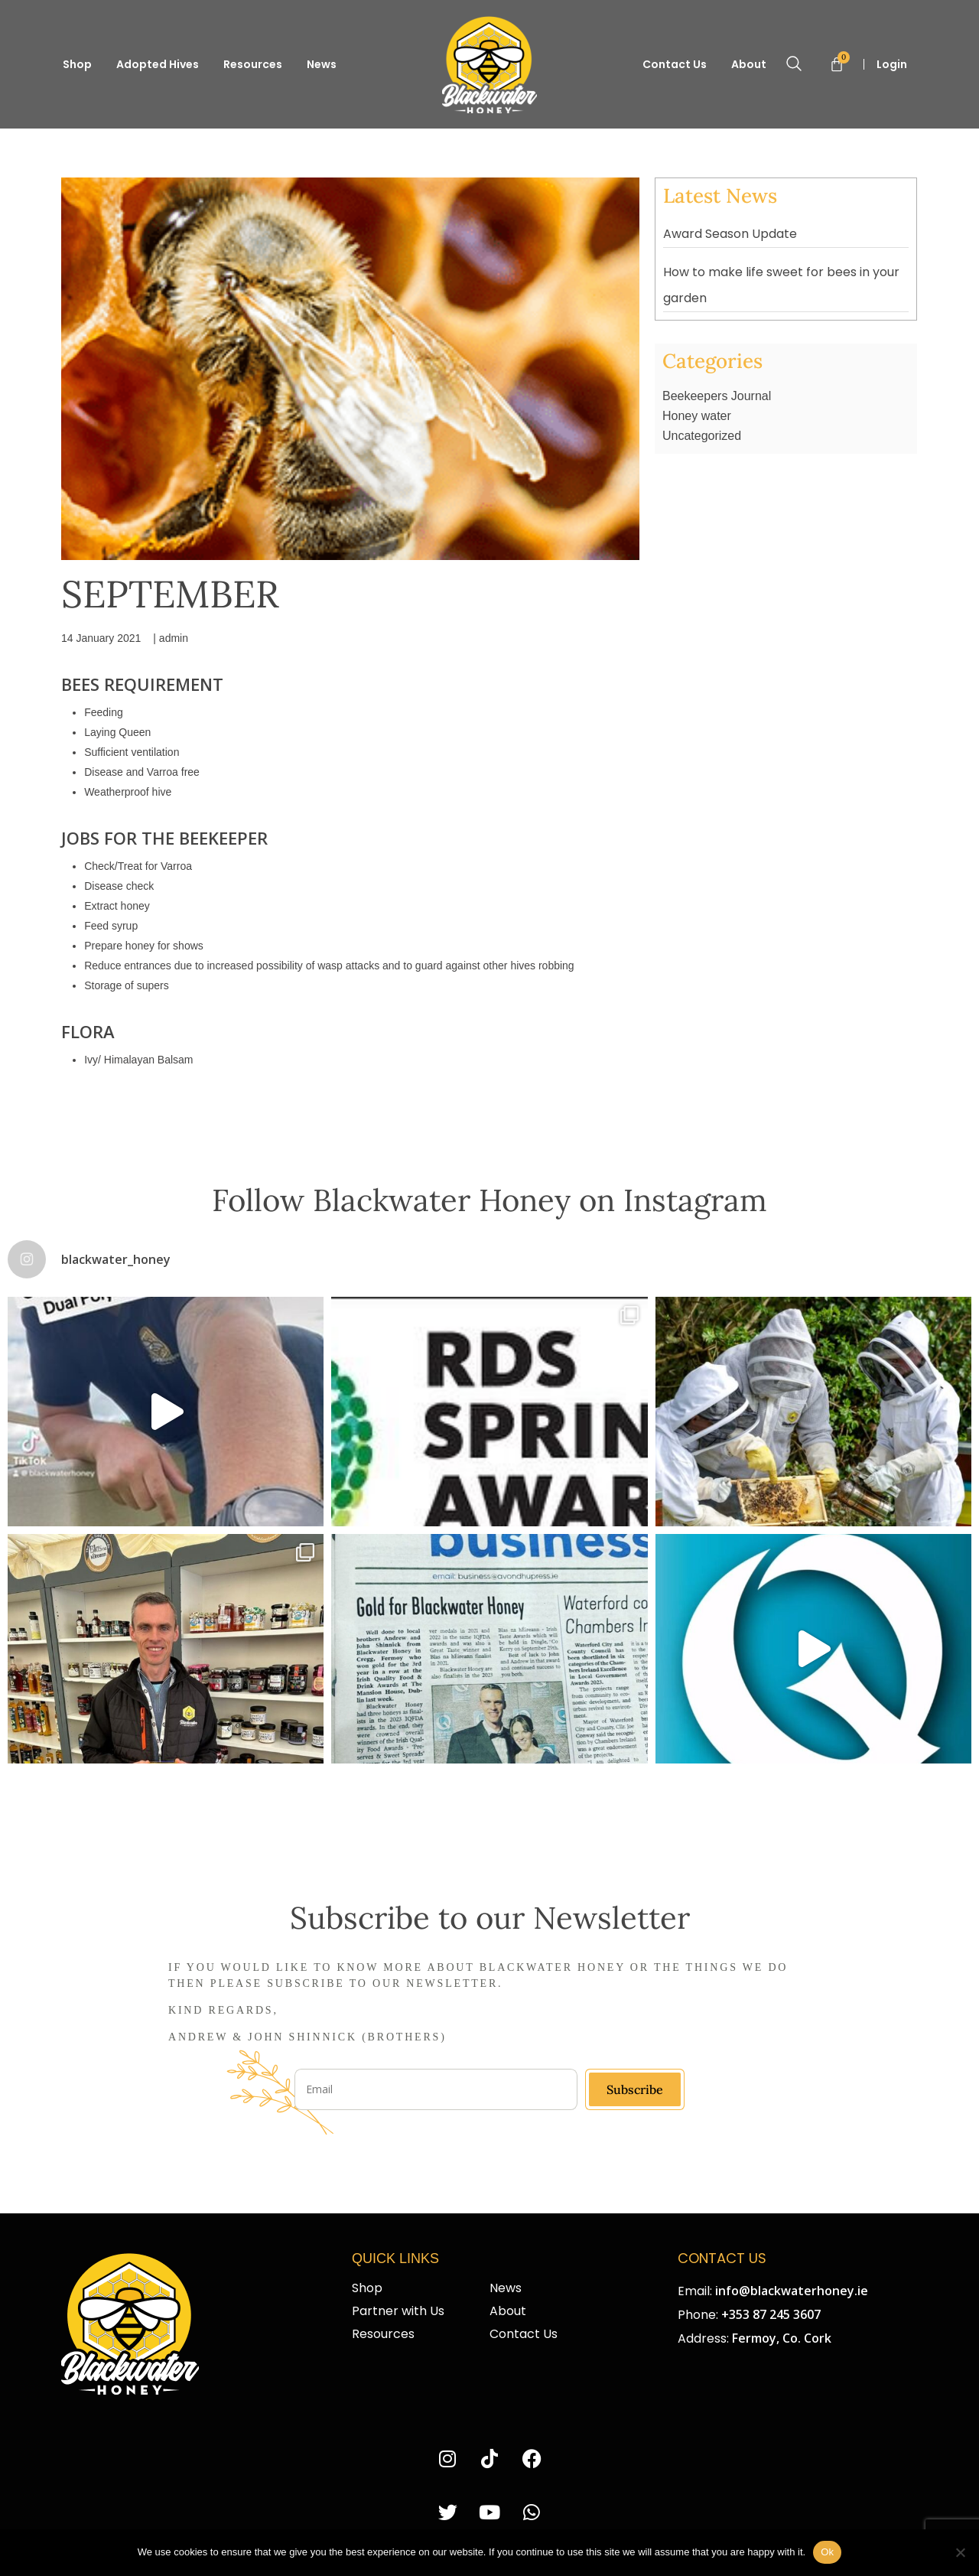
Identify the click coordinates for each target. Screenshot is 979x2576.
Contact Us (674, 64)
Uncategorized (701, 435)
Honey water (696, 415)
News (322, 64)
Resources (252, 64)
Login (892, 64)
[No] (960, 2552)
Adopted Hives (157, 64)
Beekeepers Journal (716, 395)
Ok (827, 2552)
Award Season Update (730, 234)
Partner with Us (398, 2311)
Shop (77, 64)
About (748, 64)
